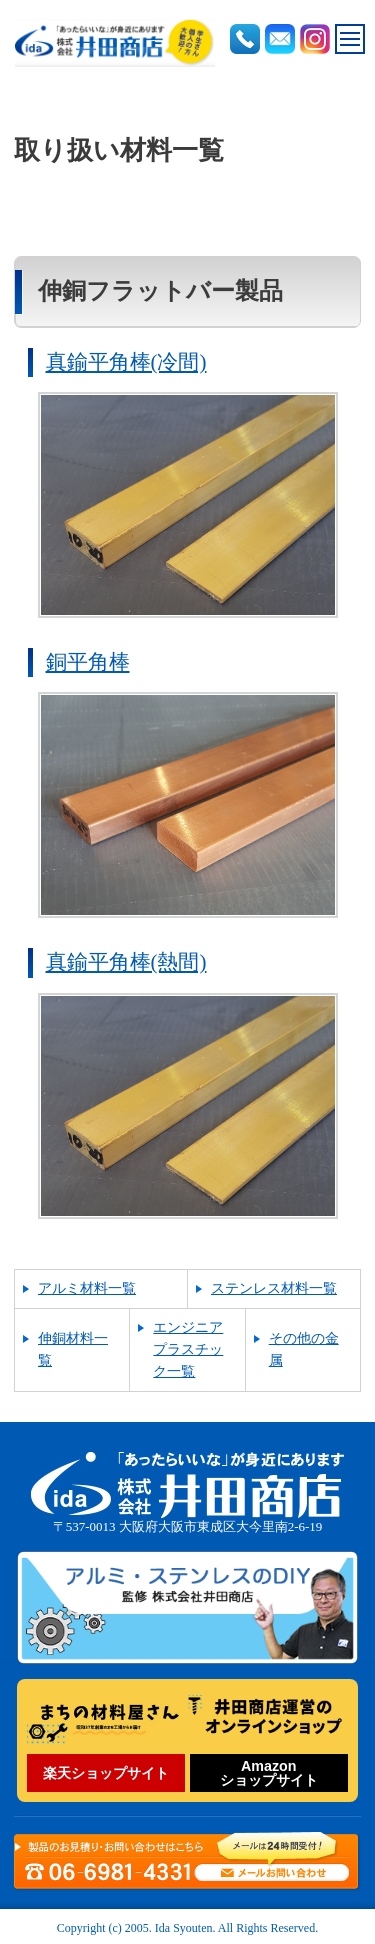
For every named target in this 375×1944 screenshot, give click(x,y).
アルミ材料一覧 (87, 1288)
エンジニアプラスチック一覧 (188, 1349)
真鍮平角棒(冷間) (126, 362)
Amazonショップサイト (269, 1773)
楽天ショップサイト (106, 1773)
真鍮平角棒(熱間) (126, 962)
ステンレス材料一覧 (274, 1288)
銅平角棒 (88, 662)
